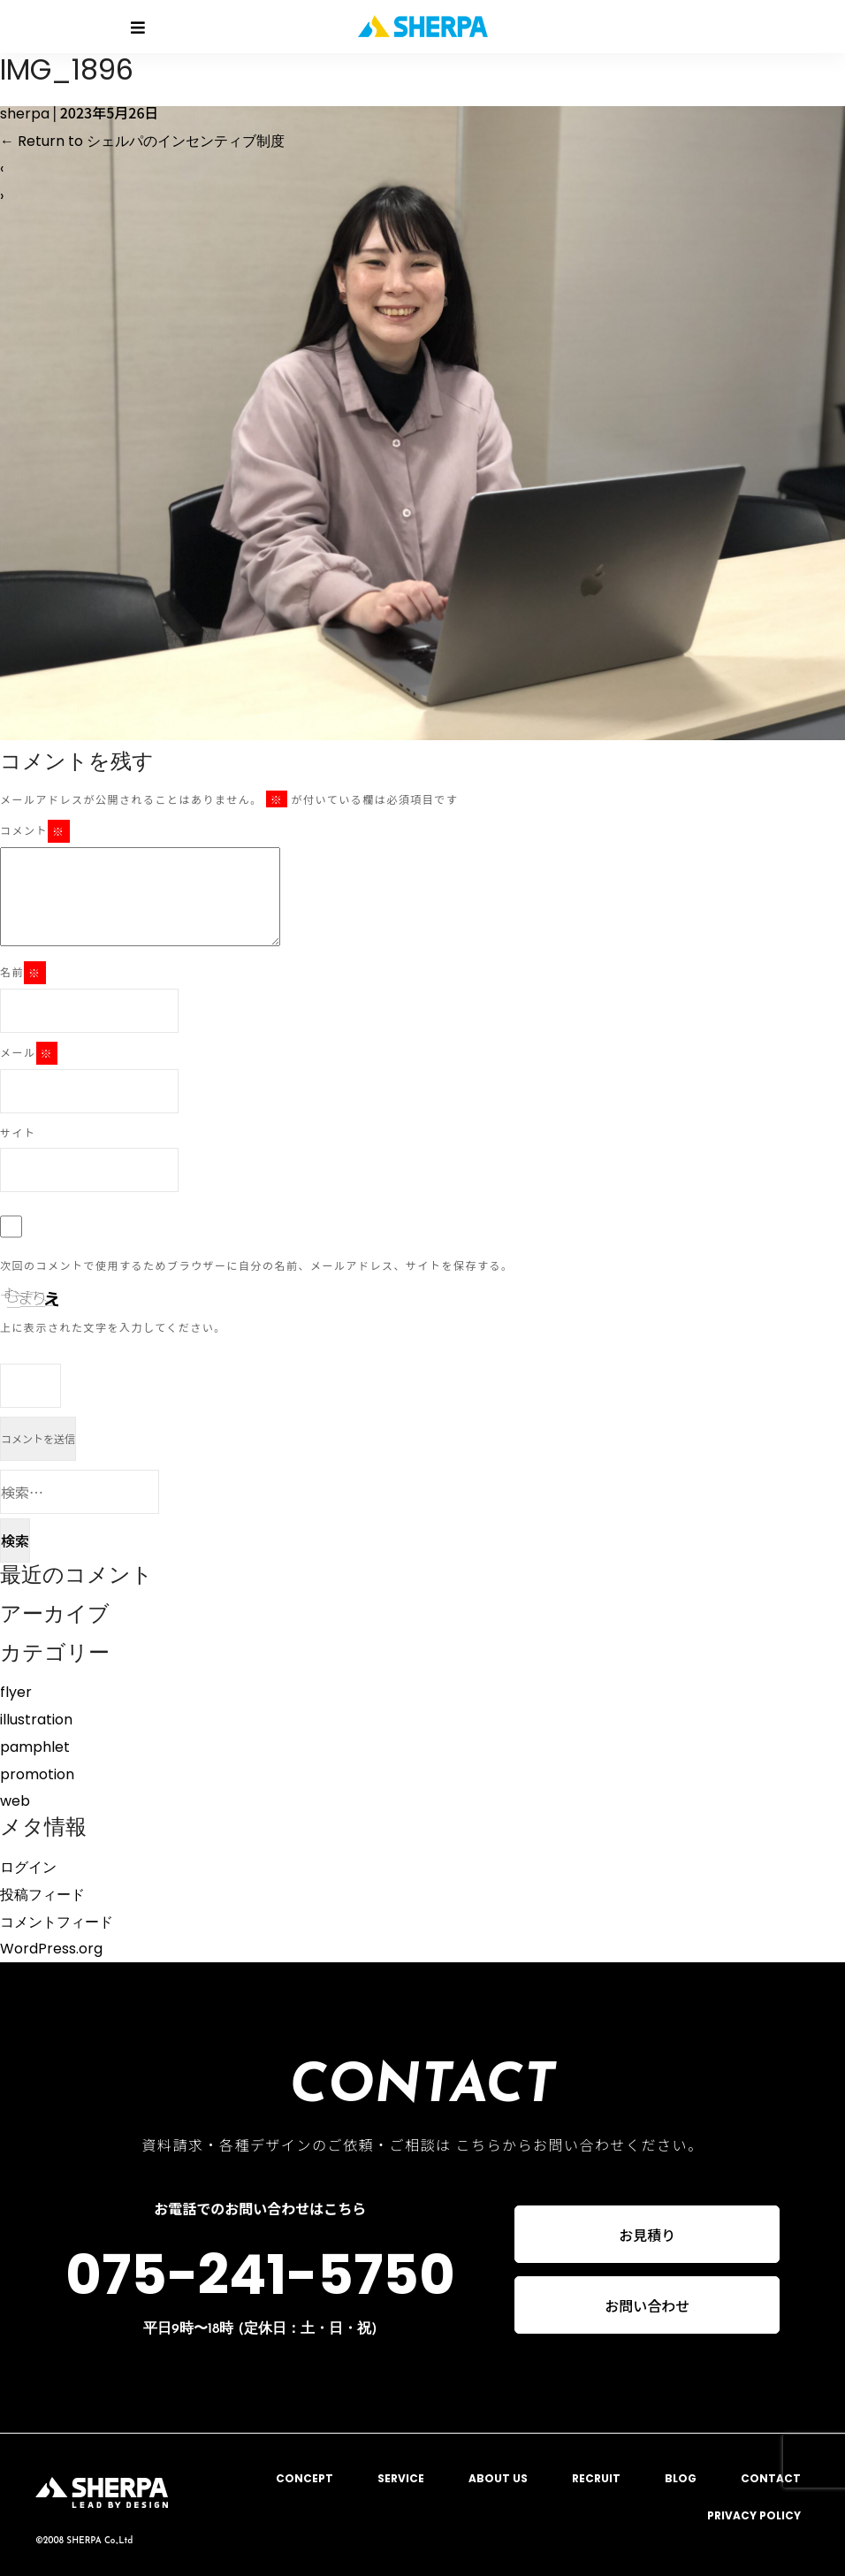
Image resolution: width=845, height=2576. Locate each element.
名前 (23, 972)
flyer (16, 1692)
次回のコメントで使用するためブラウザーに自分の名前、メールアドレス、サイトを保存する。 (257, 1265)
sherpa (24, 113)
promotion (37, 1774)
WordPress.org (51, 1948)
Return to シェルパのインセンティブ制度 (142, 141)
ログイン (28, 1867)
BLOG (681, 2478)
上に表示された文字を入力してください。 (113, 1326)
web (15, 1801)
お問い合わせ (647, 2306)
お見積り (647, 2234)
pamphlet (35, 1747)
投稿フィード (42, 1894)
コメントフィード (56, 1922)
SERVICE (400, 2478)
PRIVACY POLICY (754, 2515)
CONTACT (771, 2478)
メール (28, 1053)
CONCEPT (304, 2478)
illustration (36, 1719)
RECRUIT (596, 2478)
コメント (35, 831)
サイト (18, 1132)
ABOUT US (498, 2478)
